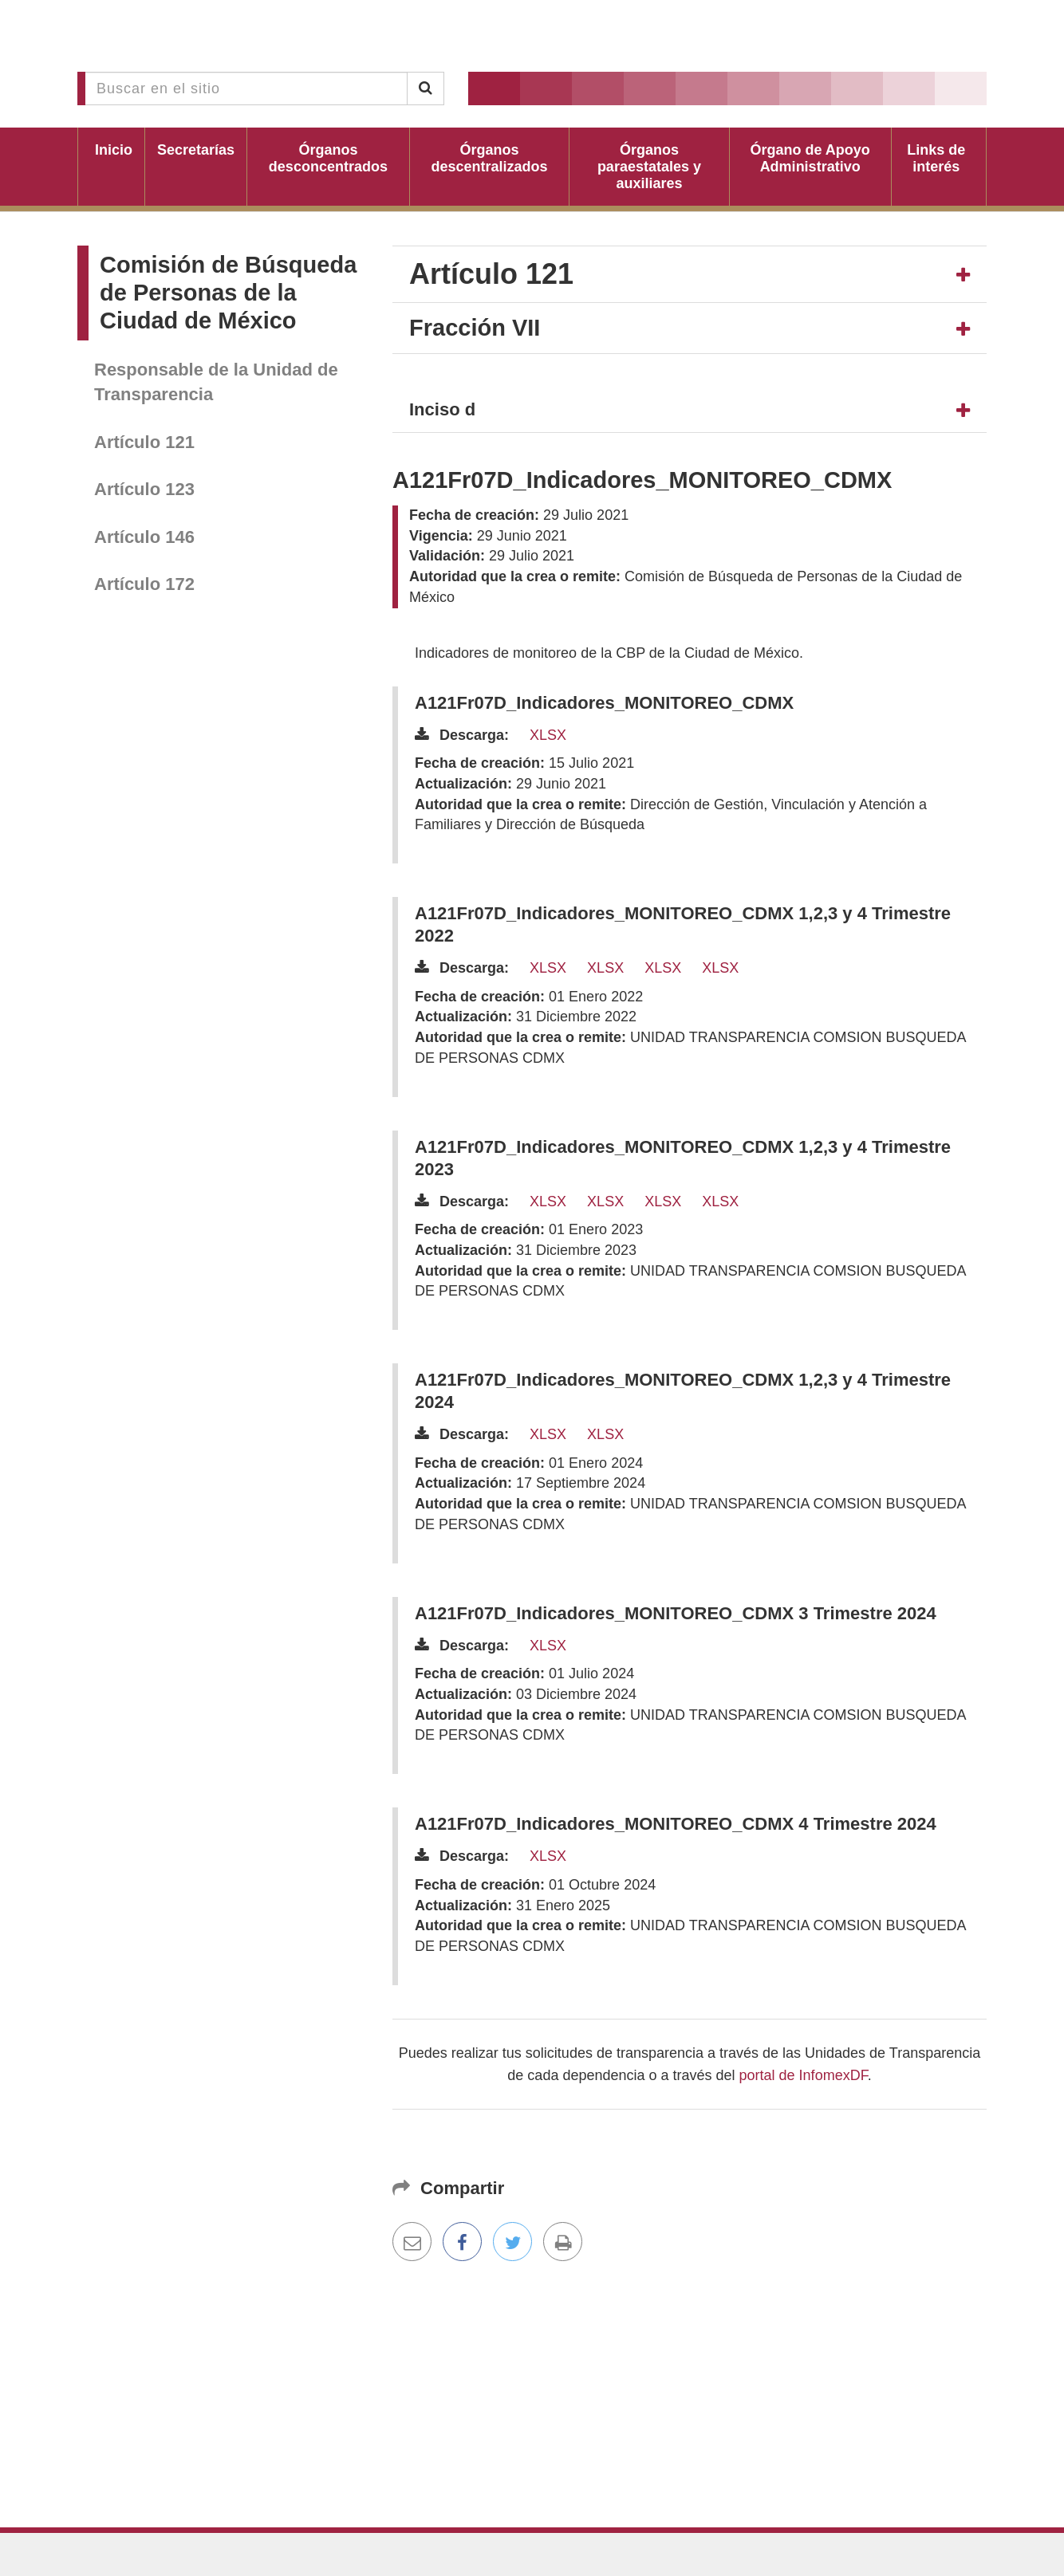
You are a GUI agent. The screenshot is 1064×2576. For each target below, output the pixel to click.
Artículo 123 (144, 489)
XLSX (548, 735)
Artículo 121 (144, 442)
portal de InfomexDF (803, 2075)
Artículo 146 (144, 537)
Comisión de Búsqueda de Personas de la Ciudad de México (228, 292)
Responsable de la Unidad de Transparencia (216, 382)
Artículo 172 (144, 584)
